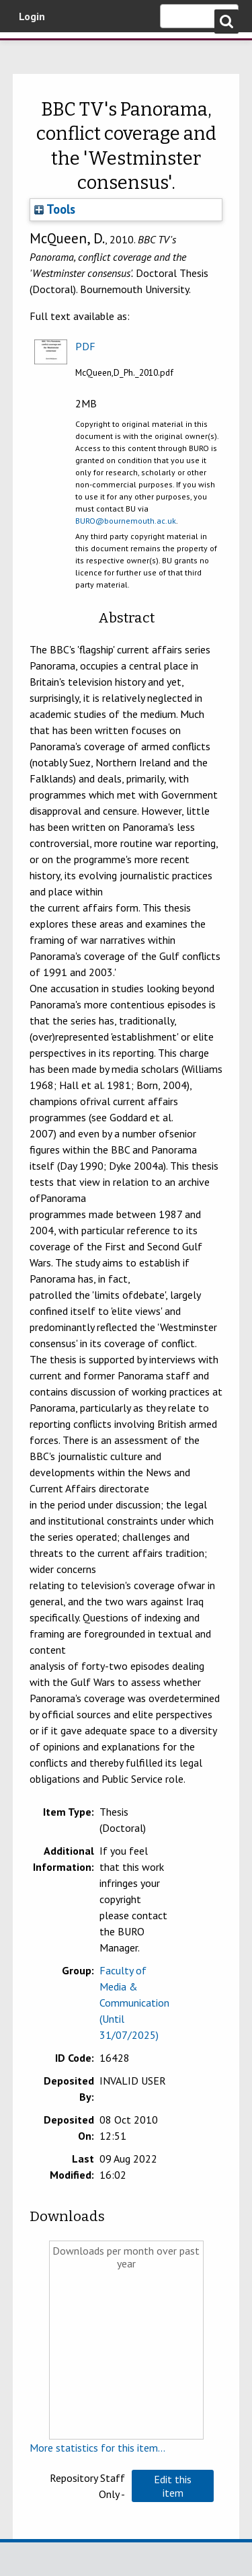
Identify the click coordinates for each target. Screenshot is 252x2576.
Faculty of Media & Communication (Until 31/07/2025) (134, 2003)
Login (32, 16)
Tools (54, 209)
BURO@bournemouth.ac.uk (125, 521)
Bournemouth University (30, 50)
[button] (173, 2486)
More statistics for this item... (97, 2447)
